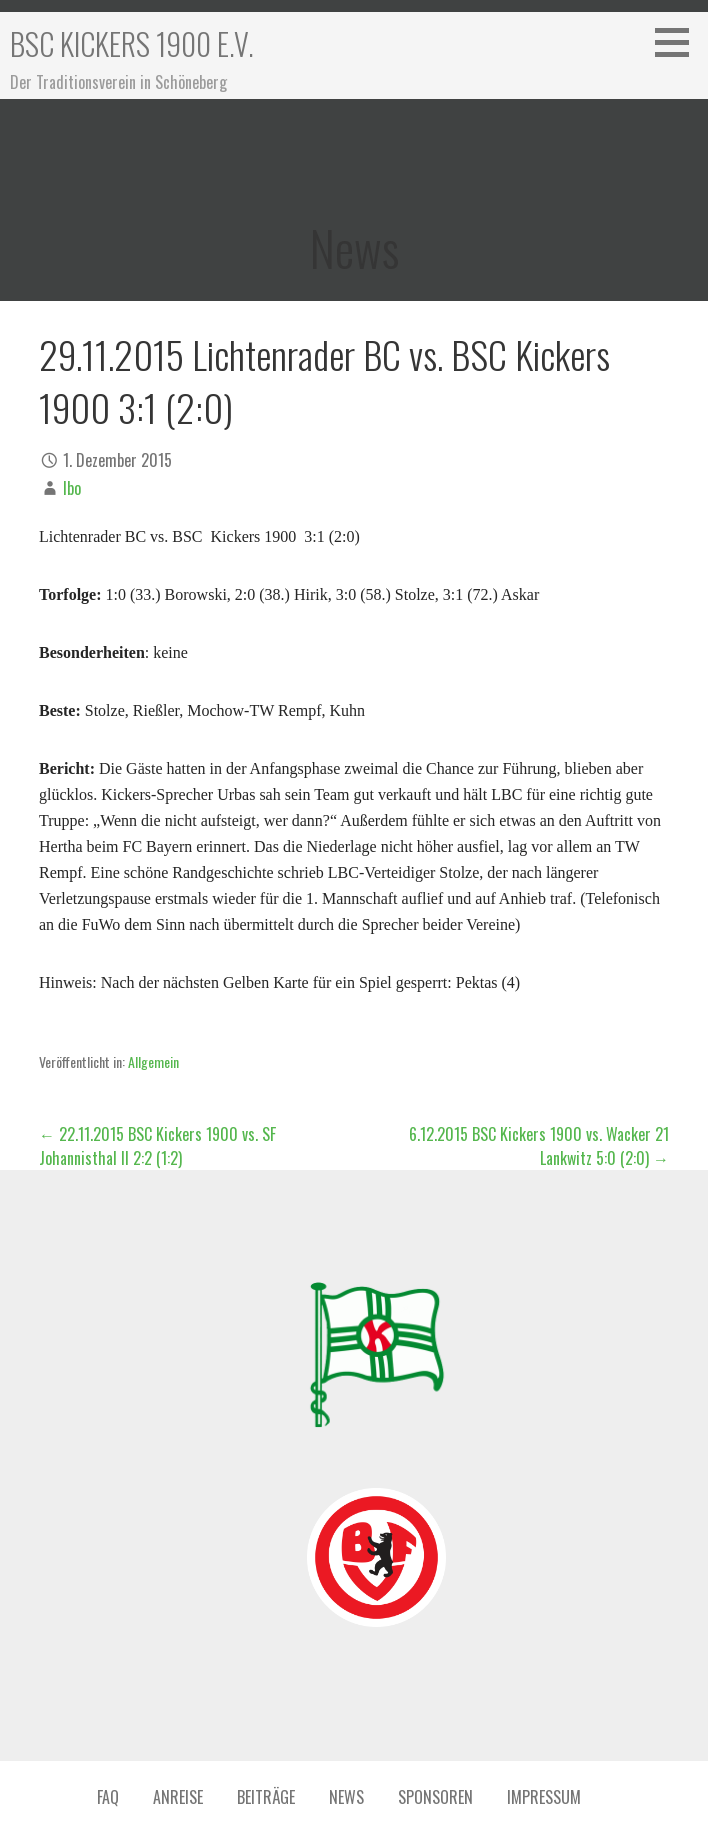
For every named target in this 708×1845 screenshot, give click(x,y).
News (346, 1797)
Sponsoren (435, 1797)
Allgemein (153, 1061)
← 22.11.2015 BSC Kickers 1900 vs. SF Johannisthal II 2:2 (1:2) (157, 1146)
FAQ (108, 1797)
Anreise (178, 1797)
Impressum (544, 1797)
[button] (679, 42)
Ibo (72, 488)
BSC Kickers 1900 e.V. (132, 43)
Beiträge (266, 1797)
